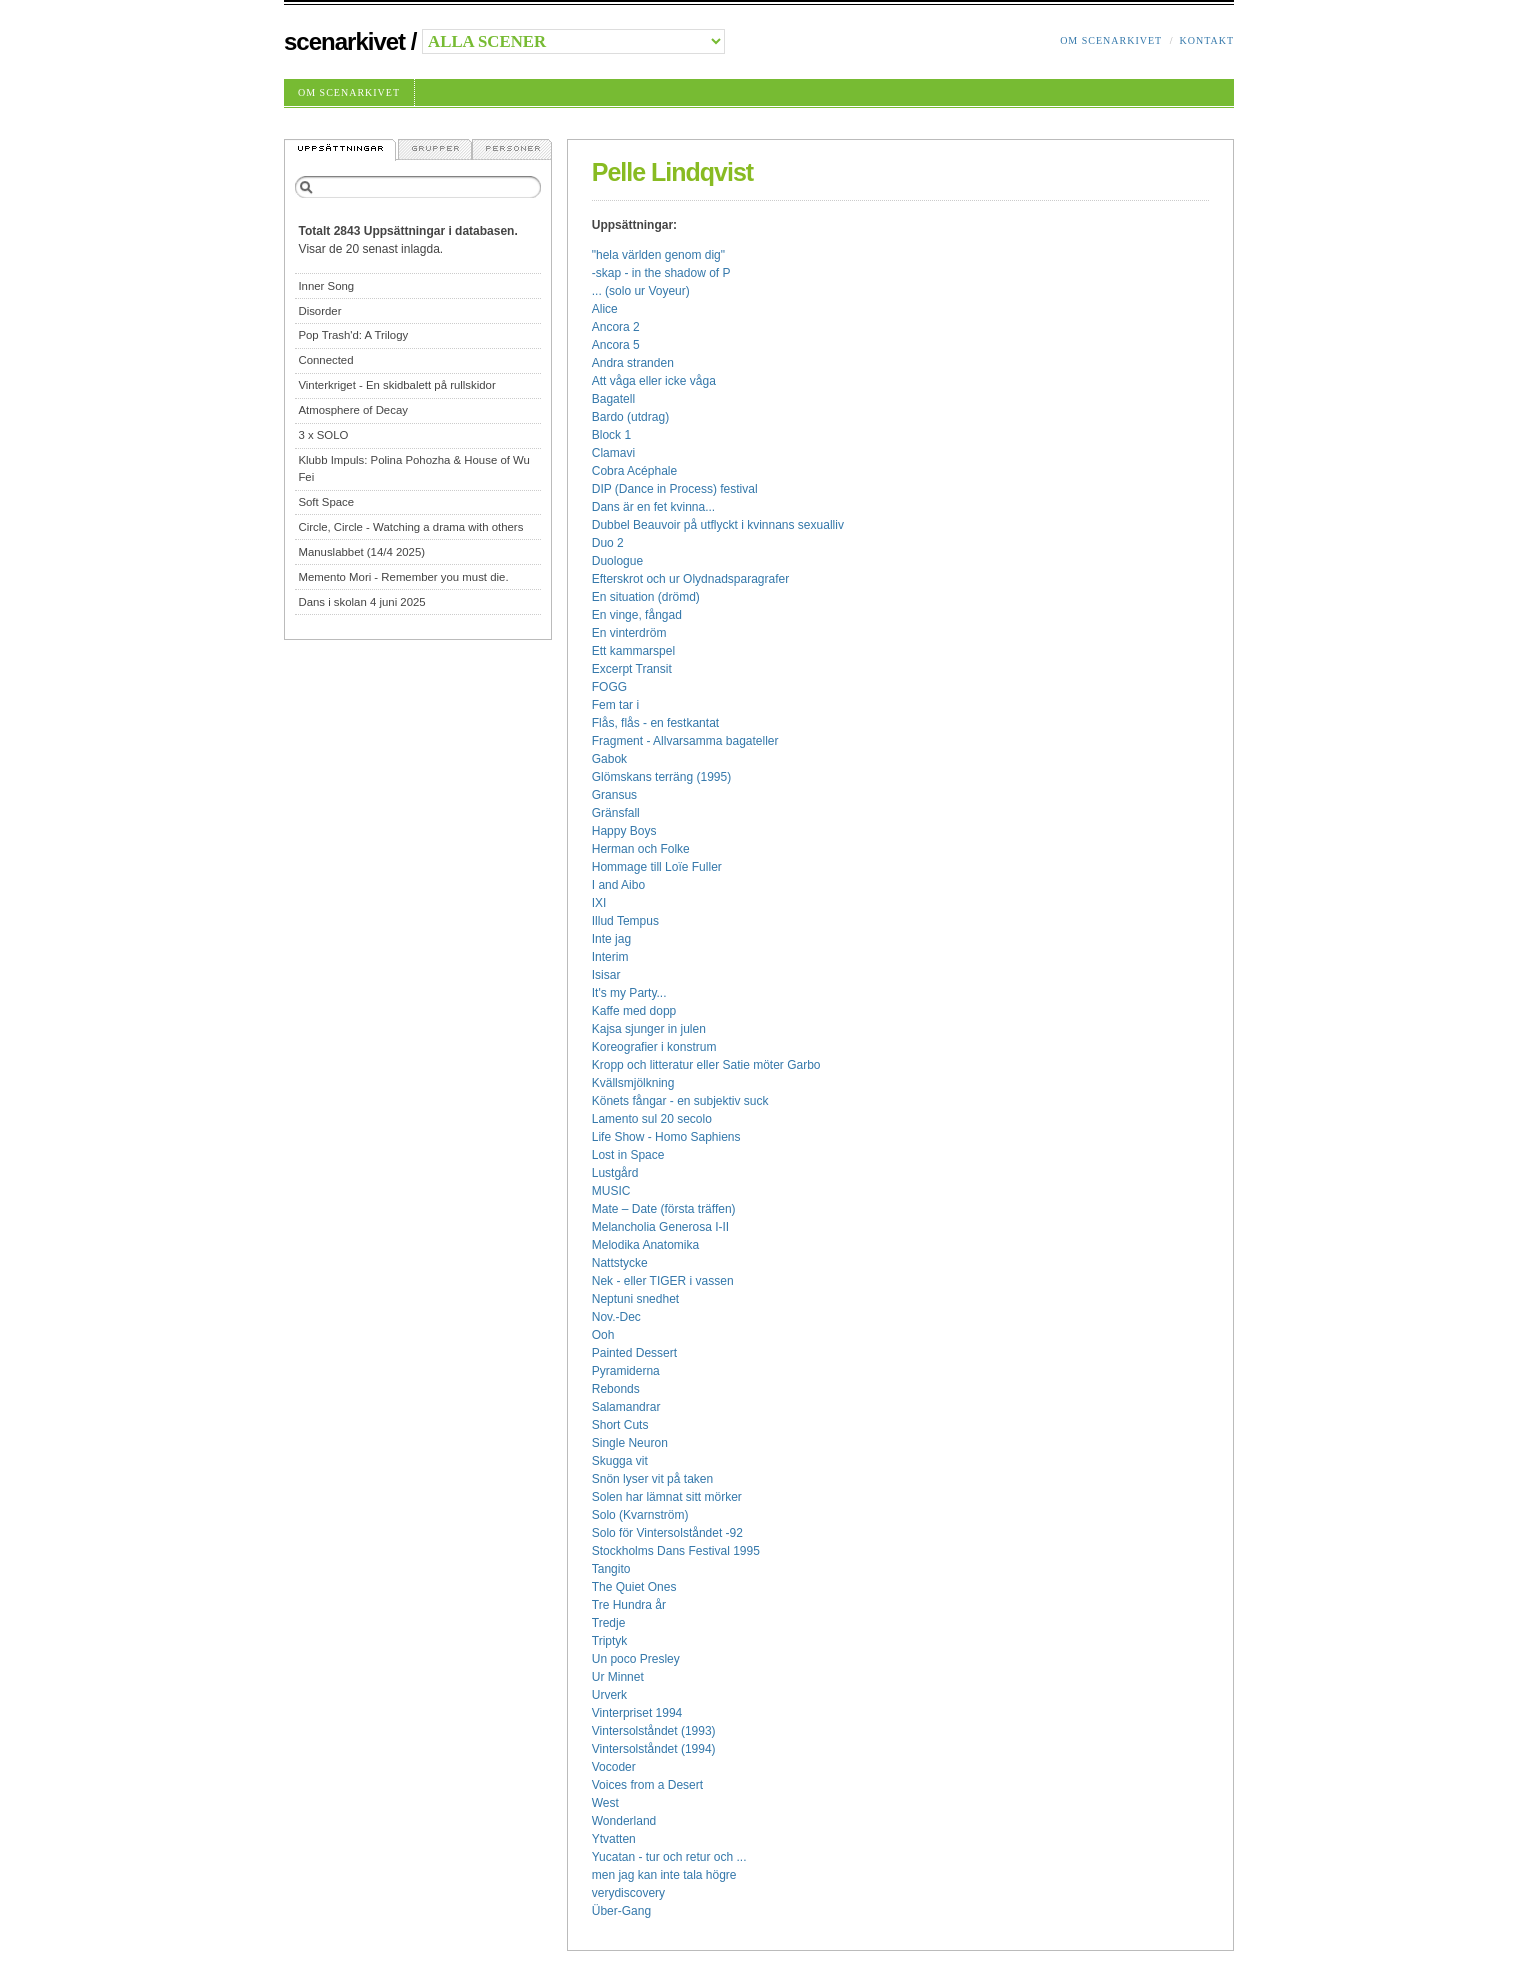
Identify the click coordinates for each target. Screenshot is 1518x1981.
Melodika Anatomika (645, 1245)
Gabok (609, 759)
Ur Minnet (618, 1677)
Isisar (606, 975)
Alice (605, 309)
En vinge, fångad (637, 615)
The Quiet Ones (634, 1587)
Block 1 (611, 435)
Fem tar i (615, 705)
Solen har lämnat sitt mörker (667, 1497)
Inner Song (326, 286)
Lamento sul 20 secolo (652, 1119)
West (605, 1803)
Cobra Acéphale (634, 471)
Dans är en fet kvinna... (653, 507)
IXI (599, 903)
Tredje (609, 1623)
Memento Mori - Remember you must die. (403, 577)
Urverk (609, 1695)
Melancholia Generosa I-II (660, 1227)
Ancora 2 (616, 327)
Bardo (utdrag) (630, 417)
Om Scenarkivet (1111, 40)
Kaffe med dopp (634, 1011)
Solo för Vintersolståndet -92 (667, 1533)
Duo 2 (608, 543)
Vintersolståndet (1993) (654, 1731)
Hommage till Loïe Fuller (657, 867)
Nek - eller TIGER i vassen (663, 1281)
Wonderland (624, 1821)
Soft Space (326, 502)
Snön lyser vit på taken (652, 1479)
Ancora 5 (616, 345)
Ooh (603, 1335)
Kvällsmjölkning (633, 1083)
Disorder (319, 311)
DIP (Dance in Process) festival (675, 489)
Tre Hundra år (629, 1605)
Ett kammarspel (633, 651)
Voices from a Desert (647, 1785)
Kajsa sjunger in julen (649, 1029)
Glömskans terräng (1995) (661, 777)
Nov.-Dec (616, 1317)
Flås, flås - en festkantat (655, 723)
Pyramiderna (626, 1371)
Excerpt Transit (632, 669)
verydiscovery (628, 1893)
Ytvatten (614, 1839)
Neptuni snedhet (635, 1299)
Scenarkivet (344, 41)
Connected (325, 360)
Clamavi (613, 453)
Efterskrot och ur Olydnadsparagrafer (690, 579)
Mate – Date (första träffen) (664, 1209)
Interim (610, 957)
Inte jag (611, 939)
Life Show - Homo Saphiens (666, 1137)
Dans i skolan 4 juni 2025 (361, 602)
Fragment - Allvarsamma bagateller (685, 741)
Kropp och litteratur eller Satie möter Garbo (706, 1065)
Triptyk (610, 1641)
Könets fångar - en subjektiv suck (680, 1101)
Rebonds (616, 1389)
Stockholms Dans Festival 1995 (676, 1551)
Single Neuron (630, 1443)
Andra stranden (633, 363)
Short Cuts (620, 1425)
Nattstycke (620, 1263)
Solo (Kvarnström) (640, 1515)
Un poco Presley (636, 1659)
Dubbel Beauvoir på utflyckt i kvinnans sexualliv (718, 525)
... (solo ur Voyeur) (641, 291)
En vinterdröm (629, 633)
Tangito (611, 1569)
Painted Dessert (634, 1353)
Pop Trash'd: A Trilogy (353, 335)
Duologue (617, 561)
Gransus (614, 795)
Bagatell (613, 399)
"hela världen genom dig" (658, 255)
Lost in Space (628, 1155)
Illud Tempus (625, 921)
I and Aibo (618, 885)
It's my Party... (629, 993)
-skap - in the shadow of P (661, 273)
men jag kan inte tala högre (664, 1875)
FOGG (609, 687)
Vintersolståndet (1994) (654, 1749)
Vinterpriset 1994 (637, 1713)
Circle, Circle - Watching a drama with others (410, 527)
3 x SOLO (323, 435)
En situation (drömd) (646, 597)
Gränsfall (616, 813)
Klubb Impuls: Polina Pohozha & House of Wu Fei (414, 468)
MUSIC (611, 1191)
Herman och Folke (641, 849)
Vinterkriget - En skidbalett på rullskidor (396, 385)
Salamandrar (626, 1407)
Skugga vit (620, 1461)
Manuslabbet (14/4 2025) (361, 552)
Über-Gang (621, 1911)
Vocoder (614, 1767)
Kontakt (1206, 40)
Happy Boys (624, 831)
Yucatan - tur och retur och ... (669, 1857)
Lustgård (615, 1173)
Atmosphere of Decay (353, 410)
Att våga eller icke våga (654, 381)
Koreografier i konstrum (654, 1047)
